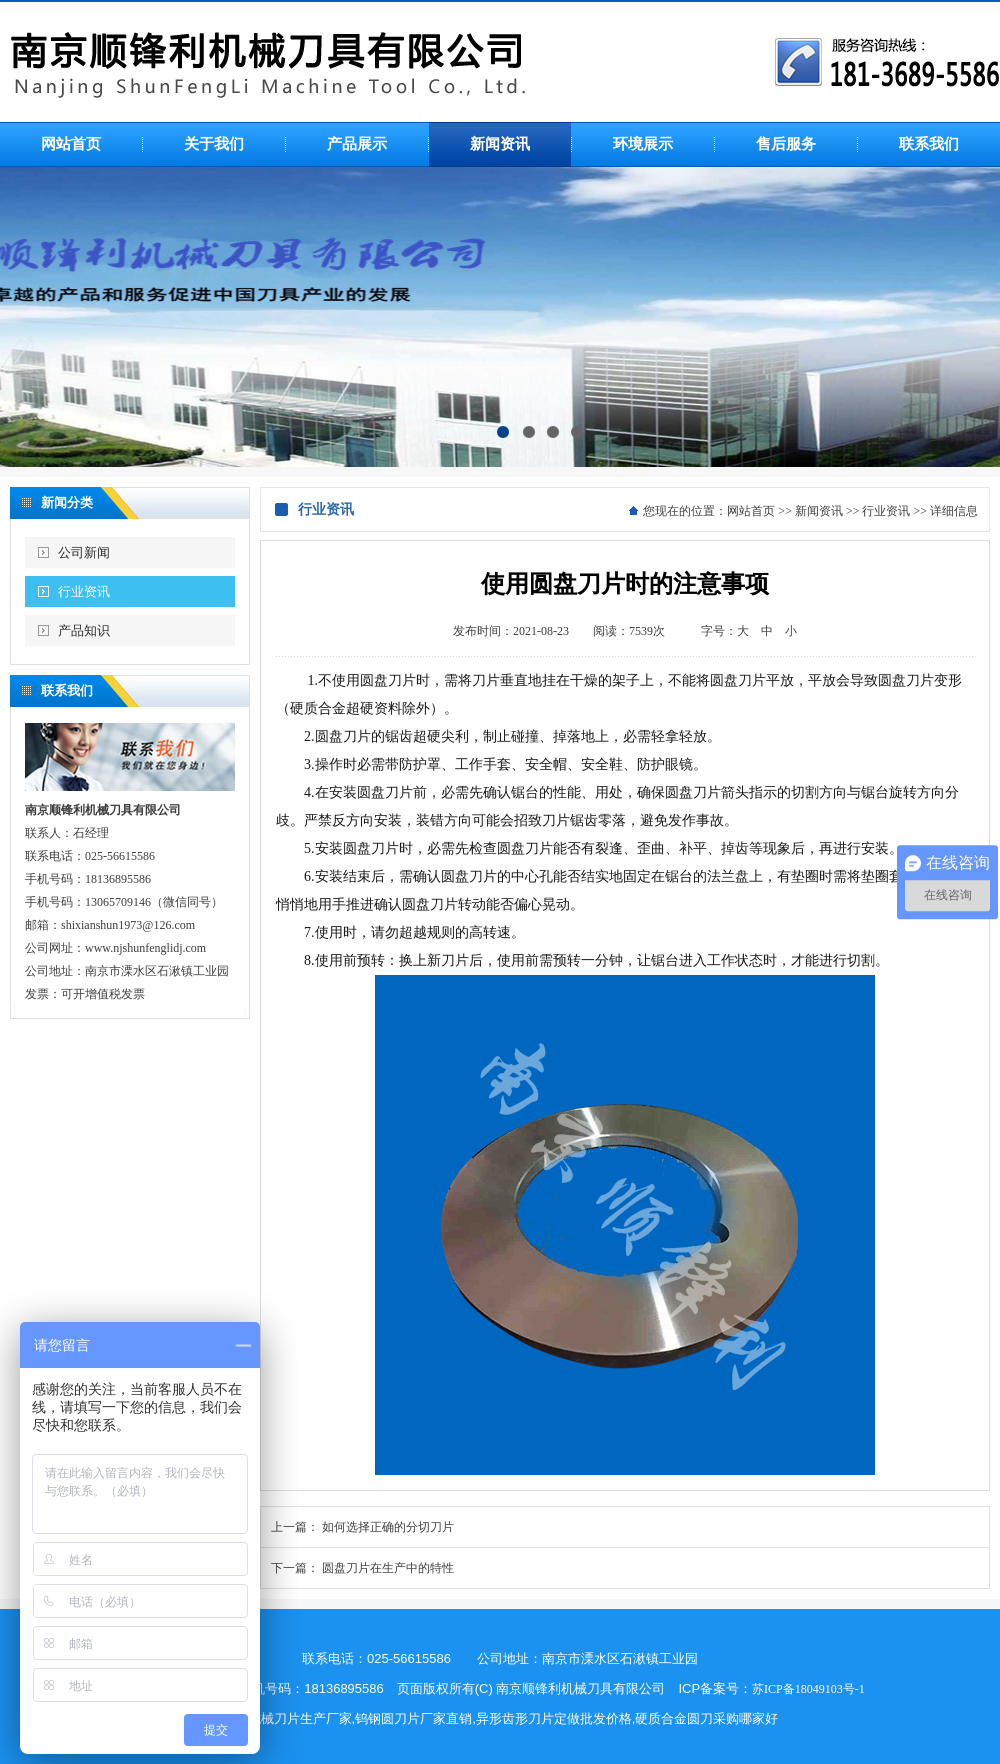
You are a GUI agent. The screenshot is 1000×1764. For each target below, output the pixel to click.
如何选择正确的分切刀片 (388, 1527)
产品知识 (84, 630)
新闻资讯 (819, 511)
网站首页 (751, 511)
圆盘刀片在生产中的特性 (388, 1568)
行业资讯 (84, 591)
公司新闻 (84, 552)
